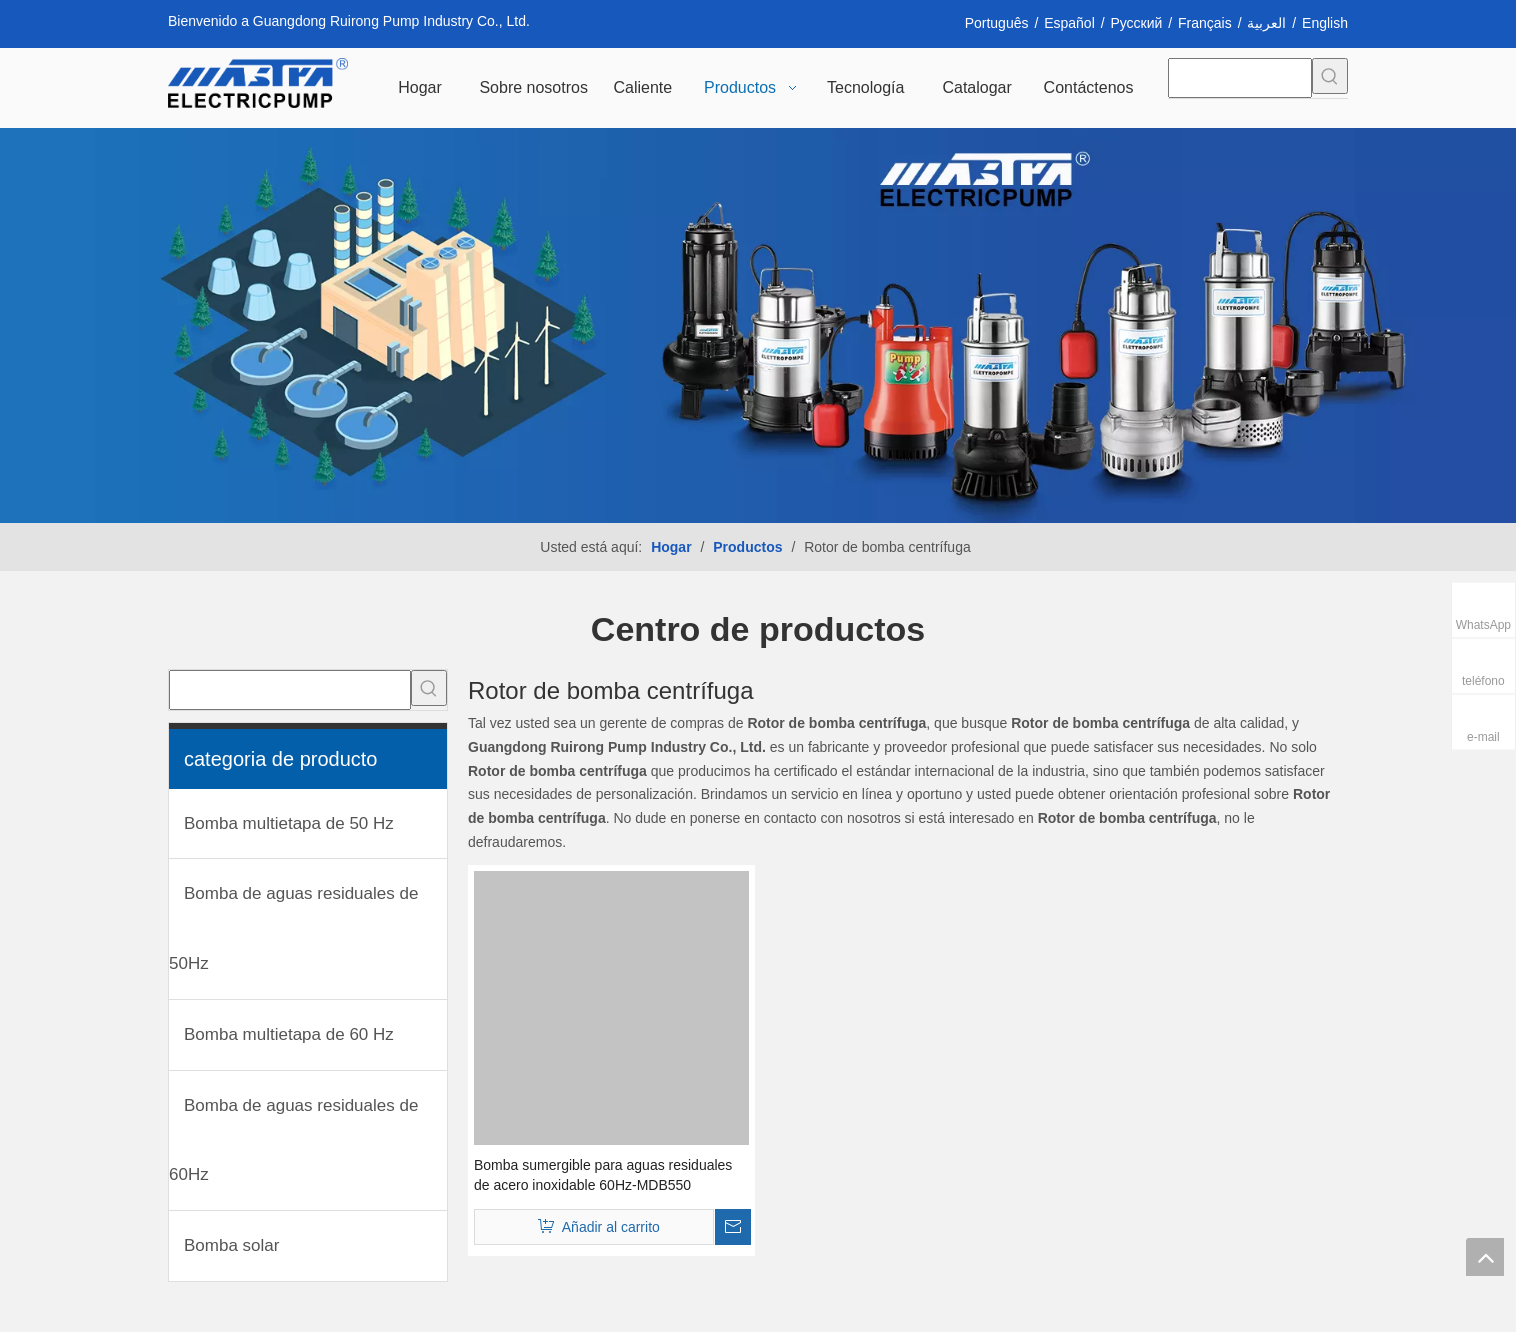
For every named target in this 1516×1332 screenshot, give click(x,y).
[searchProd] (1240, 78)
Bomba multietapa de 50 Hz (289, 823)
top (1485, 1257)
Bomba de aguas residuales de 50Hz (293, 928)
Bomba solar (231, 1245)
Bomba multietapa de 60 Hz (289, 1034)
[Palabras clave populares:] (1330, 76)
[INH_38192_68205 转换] (758, 325)
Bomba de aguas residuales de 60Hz (293, 1140)
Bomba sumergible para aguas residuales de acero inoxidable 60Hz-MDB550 (603, 1175)
